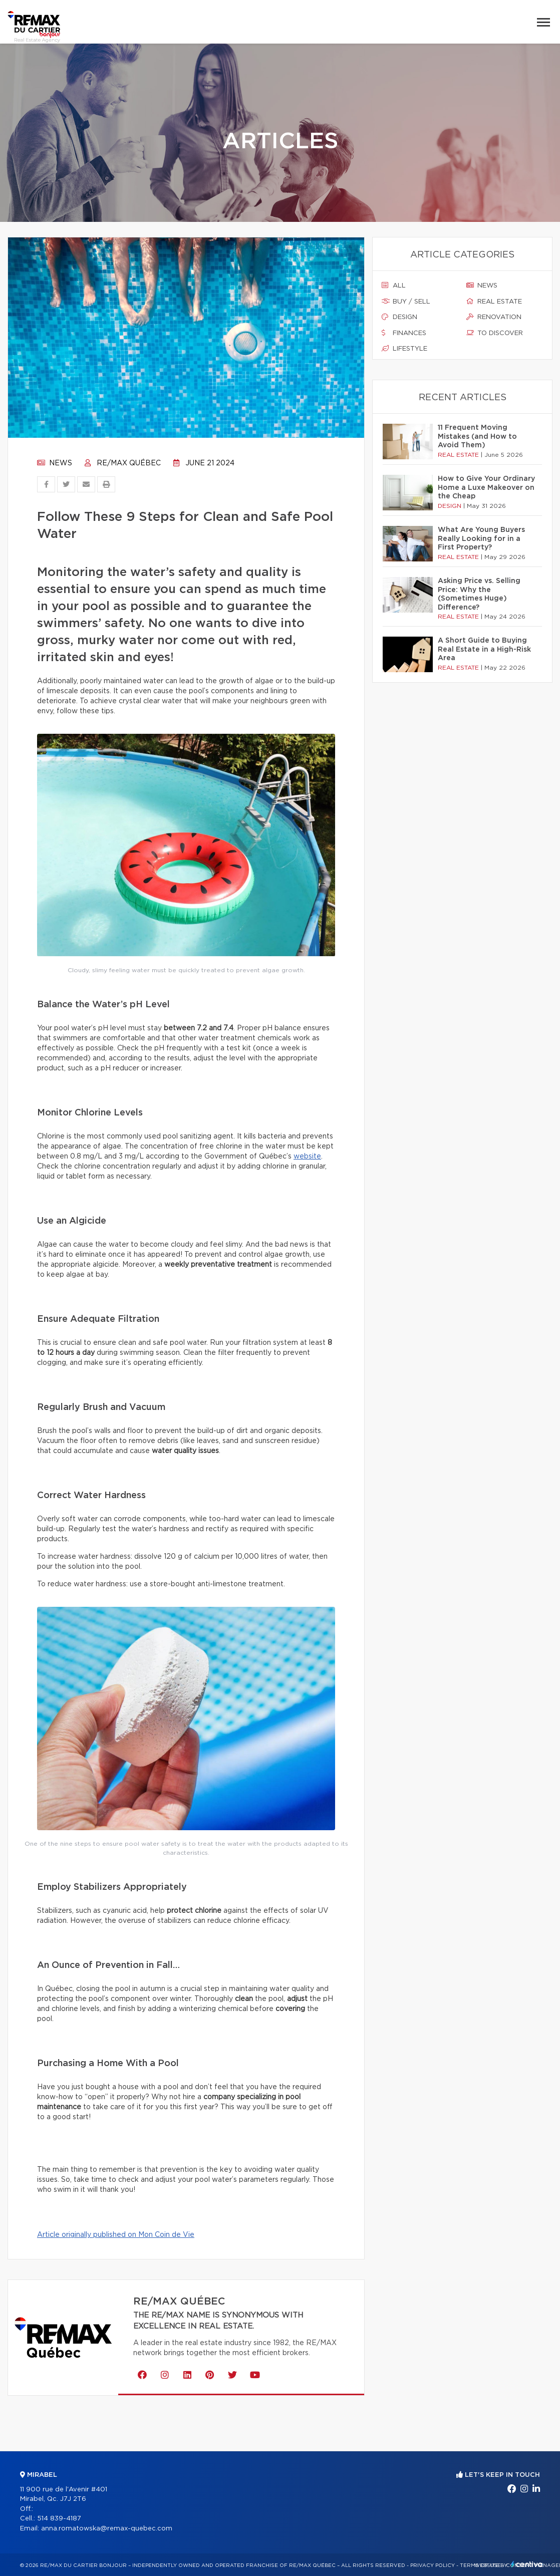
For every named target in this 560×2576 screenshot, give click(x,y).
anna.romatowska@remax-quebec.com (106, 2528)
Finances (404, 333)
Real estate (494, 301)
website (307, 1156)
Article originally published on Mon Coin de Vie (115, 2234)
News (54, 463)
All (394, 285)
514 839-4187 (59, 2518)
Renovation (493, 317)
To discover (494, 333)
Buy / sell (406, 301)
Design (399, 317)
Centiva (527, 2564)
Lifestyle (404, 348)
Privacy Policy (432, 2565)
